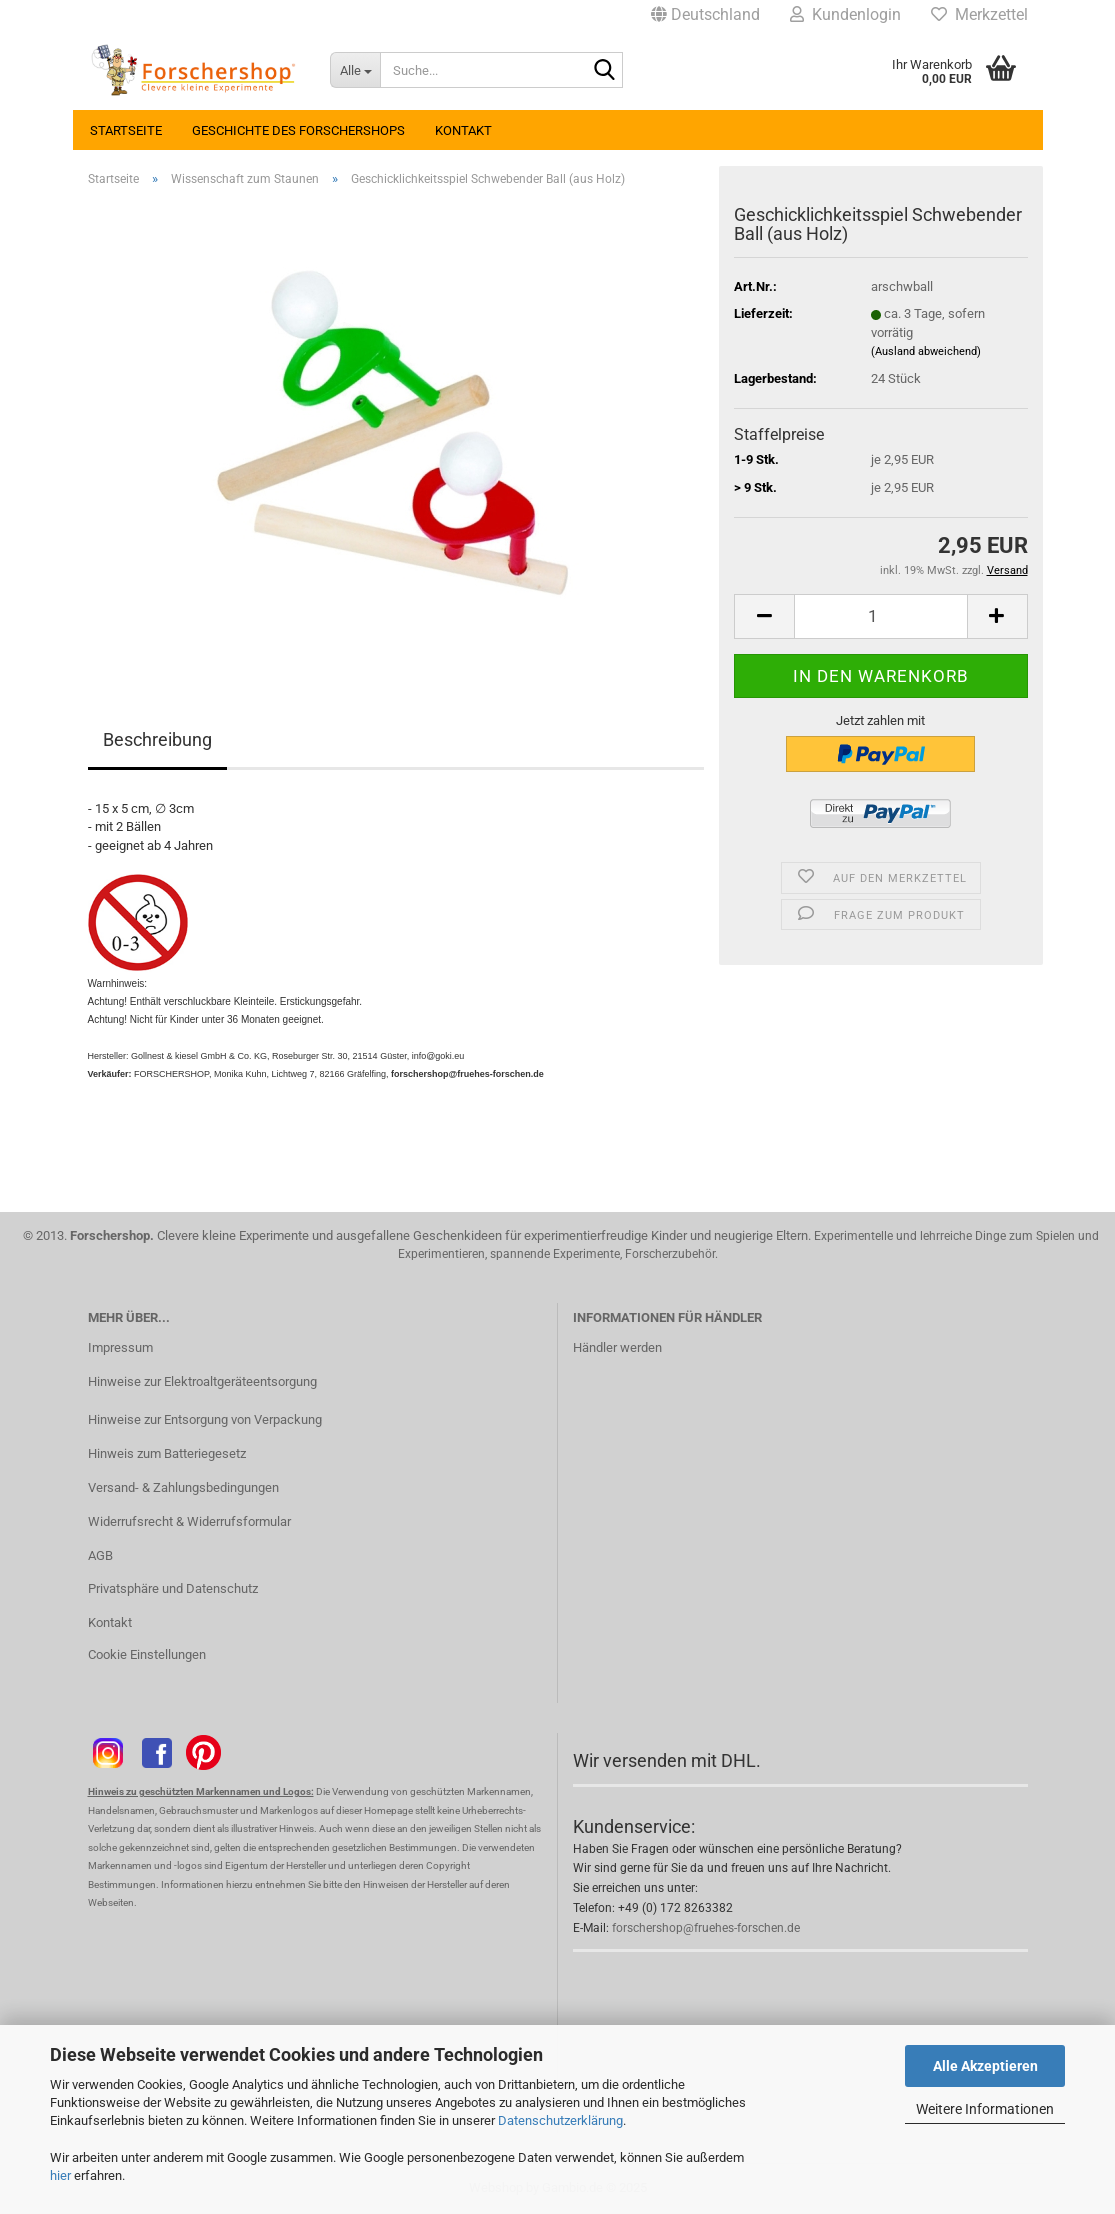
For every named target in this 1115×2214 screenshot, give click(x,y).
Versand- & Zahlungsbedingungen (183, 1487)
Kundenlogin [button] (845, 14)
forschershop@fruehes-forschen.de (706, 1928)
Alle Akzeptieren (985, 2066)
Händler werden (617, 1347)
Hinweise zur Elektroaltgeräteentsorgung (202, 1381)
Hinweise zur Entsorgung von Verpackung (205, 1419)
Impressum (120, 1347)
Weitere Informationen (985, 2109)
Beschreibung (157, 739)
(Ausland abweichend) (926, 351)
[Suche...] (355, 70)
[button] (705, 15)
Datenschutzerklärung (560, 2120)
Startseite (126, 130)
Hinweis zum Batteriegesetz (167, 1453)
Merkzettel (979, 14)
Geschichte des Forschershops (298, 130)
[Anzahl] (880, 616)
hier (60, 2175)
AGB (100, 1555)
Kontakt (463, 130)
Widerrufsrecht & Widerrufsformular (189, 1521)
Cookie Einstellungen (147, 1654)
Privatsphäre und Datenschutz (173, 1588)
